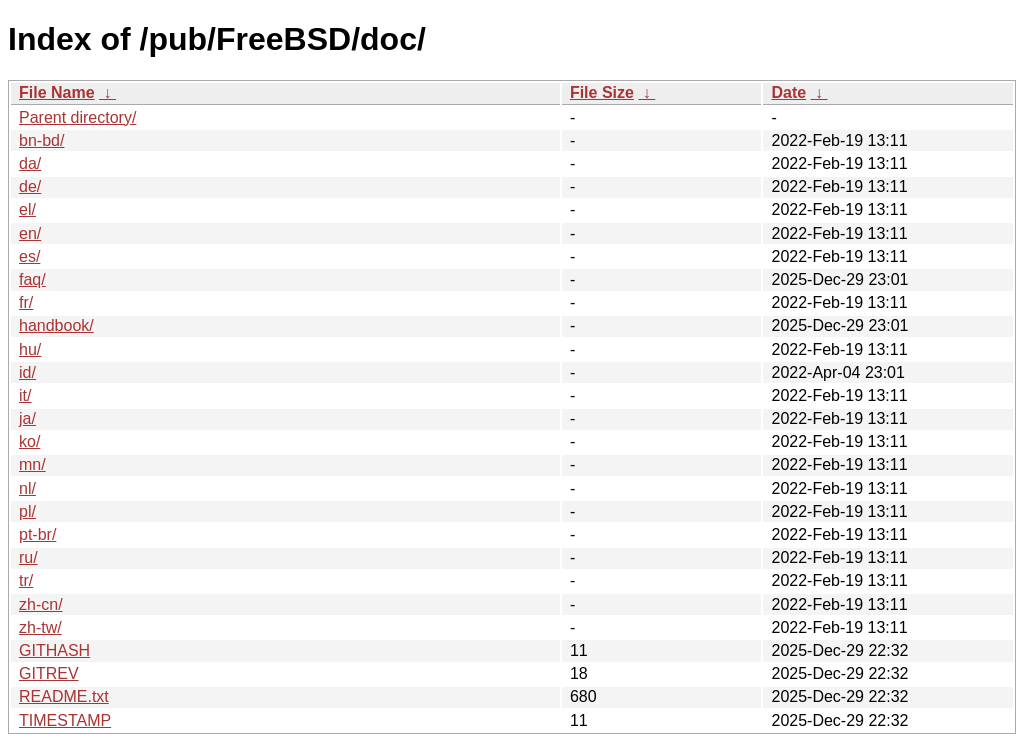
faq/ (32, 279)
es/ (29, 256)
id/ (27, 372)
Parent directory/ (77, 117)
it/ (25, 395)
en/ (30, 233)
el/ (27, 209)
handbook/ (56, 325)
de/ (30, 186)
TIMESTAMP (65, 720)
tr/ (26, 580)
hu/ (30, 349)
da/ (30, 163)
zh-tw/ (40, 627)
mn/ (32, 464)
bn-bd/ (41, 140)
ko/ (29, 441)
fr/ (26, 302)
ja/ (27, 418)
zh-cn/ (41, 604)
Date (788, 92)
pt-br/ (37, 534)
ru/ (28, 557)
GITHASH (54, 650)
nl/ (27, 488)
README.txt (64, 696)
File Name (57, 92)
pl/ (27, 511)
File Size (602, 92)
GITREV (49, 673)
